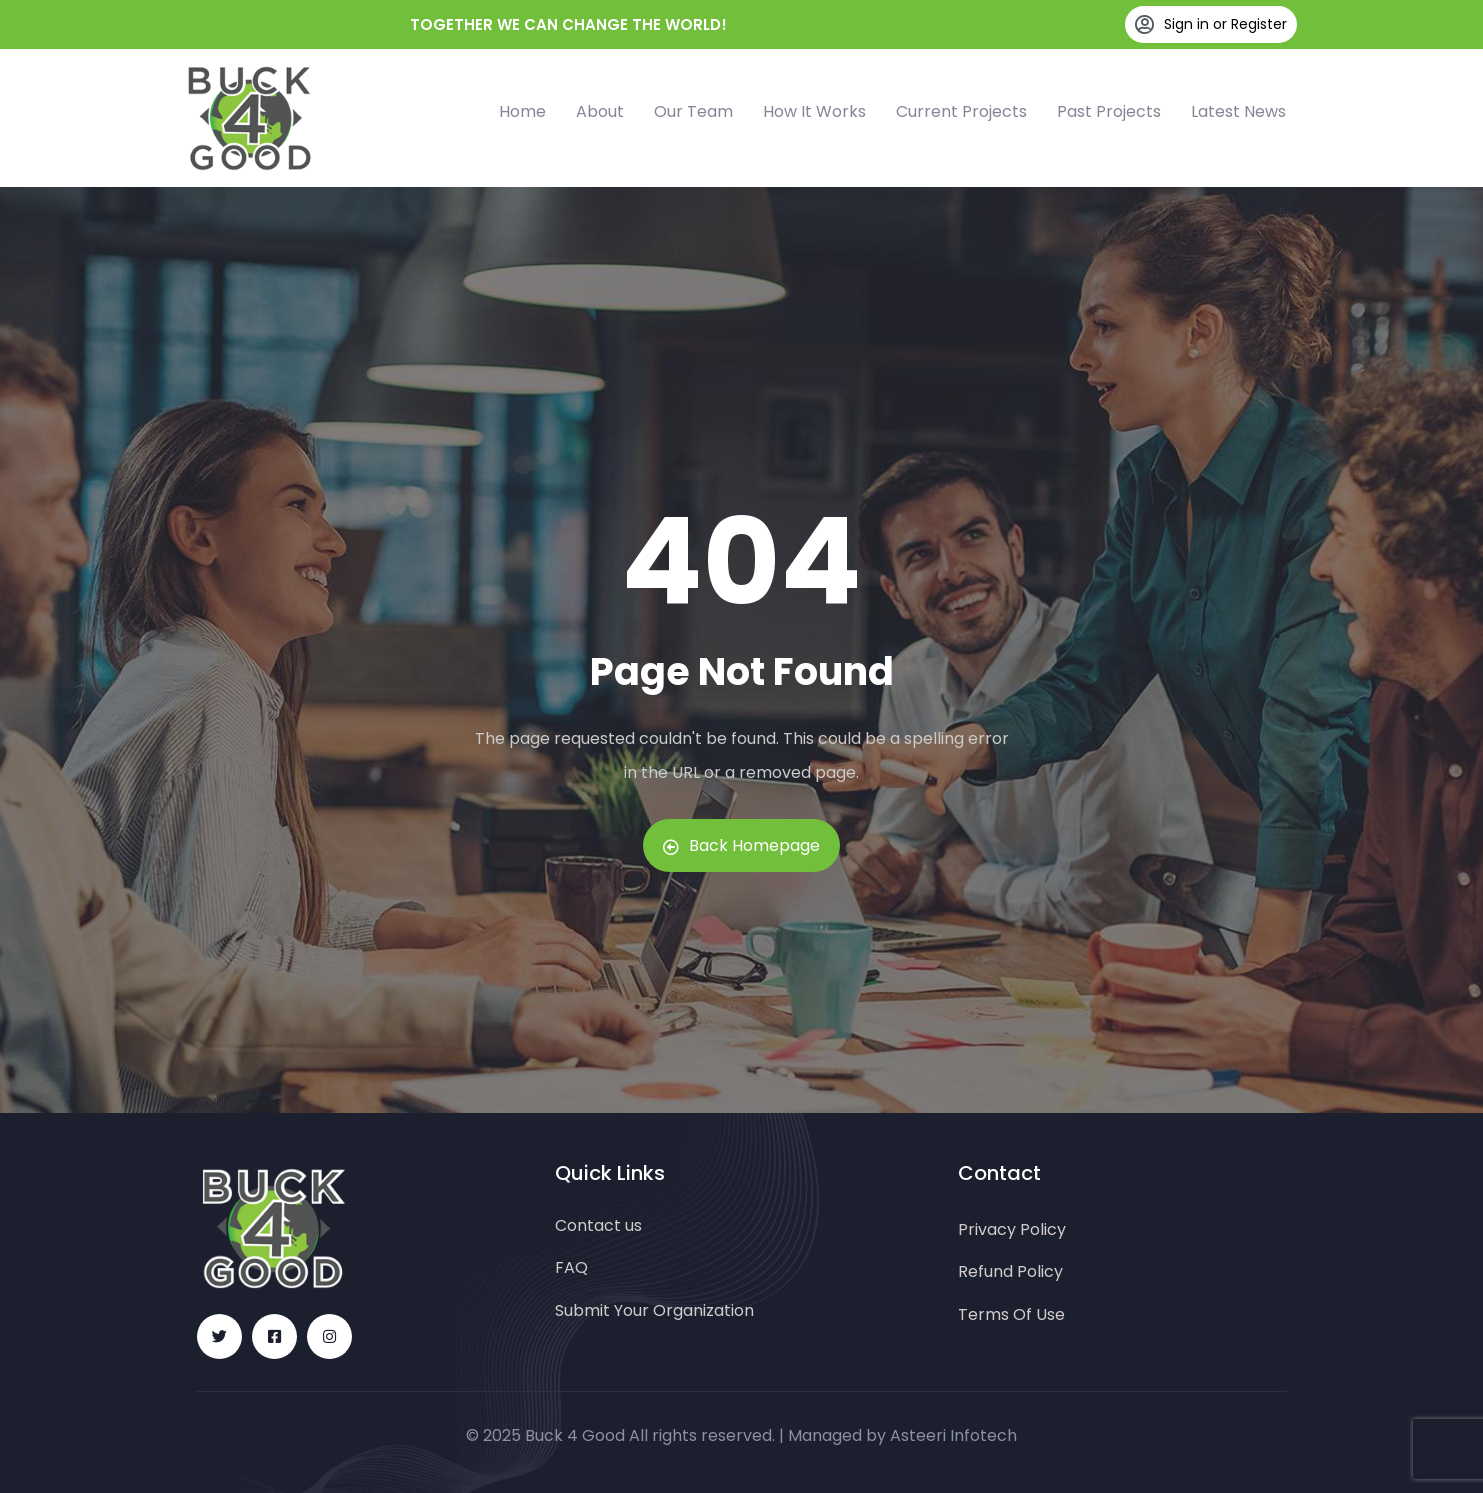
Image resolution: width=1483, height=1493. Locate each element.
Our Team (693, 111)
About (600, 111)
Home (522, 111)
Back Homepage (741, 845)
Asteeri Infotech (953, 1435)
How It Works (814, 111)
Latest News (1238, 111)
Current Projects (961, 111)
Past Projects (1109, 111)
